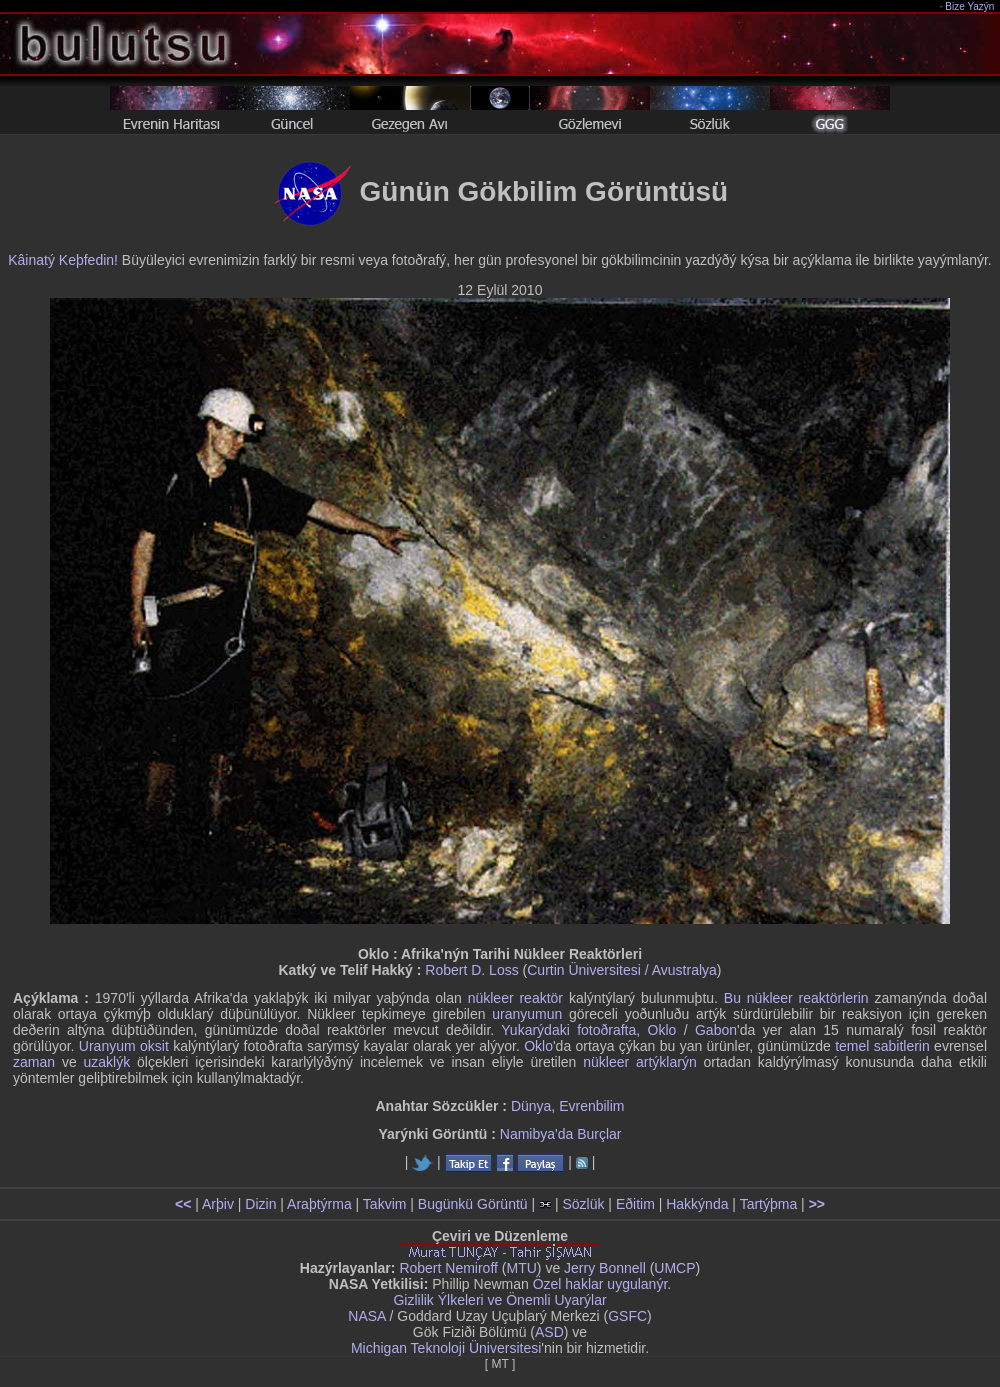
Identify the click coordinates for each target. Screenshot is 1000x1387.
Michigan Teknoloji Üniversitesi (446, 1348)
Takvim (385, 1204)
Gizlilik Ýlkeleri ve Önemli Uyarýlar (499, 1300)
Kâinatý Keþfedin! (63, 260)
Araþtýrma (319, 1204)
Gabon (716, 1030)
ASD (549, 1332)
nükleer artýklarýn (639, 1062)
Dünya (531, 1106)
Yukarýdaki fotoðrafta (568, 1030)
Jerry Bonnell (605, 1268)
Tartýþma (769, 1204)
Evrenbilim (591, 1106)
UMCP (674, 1268)
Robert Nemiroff (448, 1268)
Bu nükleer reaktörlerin (796, 998)
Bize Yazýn (970, 6)
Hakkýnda (697, 1204)
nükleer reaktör (515, 998)
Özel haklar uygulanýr (600, 1284)
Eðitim (635, 1204)
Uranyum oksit (124, 1046)
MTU (522, 1268)
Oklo (662, 1030)
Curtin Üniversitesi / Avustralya (622, 970)
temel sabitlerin (882, 1046)
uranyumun (527, 1014)
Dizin (260, 1204)
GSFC (627, 1316)
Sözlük (583, 1204)
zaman (34, 1062)
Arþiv (218, 1204)
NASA (366, 1316)
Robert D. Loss (471, 970)
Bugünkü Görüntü (473, 1204)
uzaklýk (107, 1062)
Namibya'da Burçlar (561, 1134)
